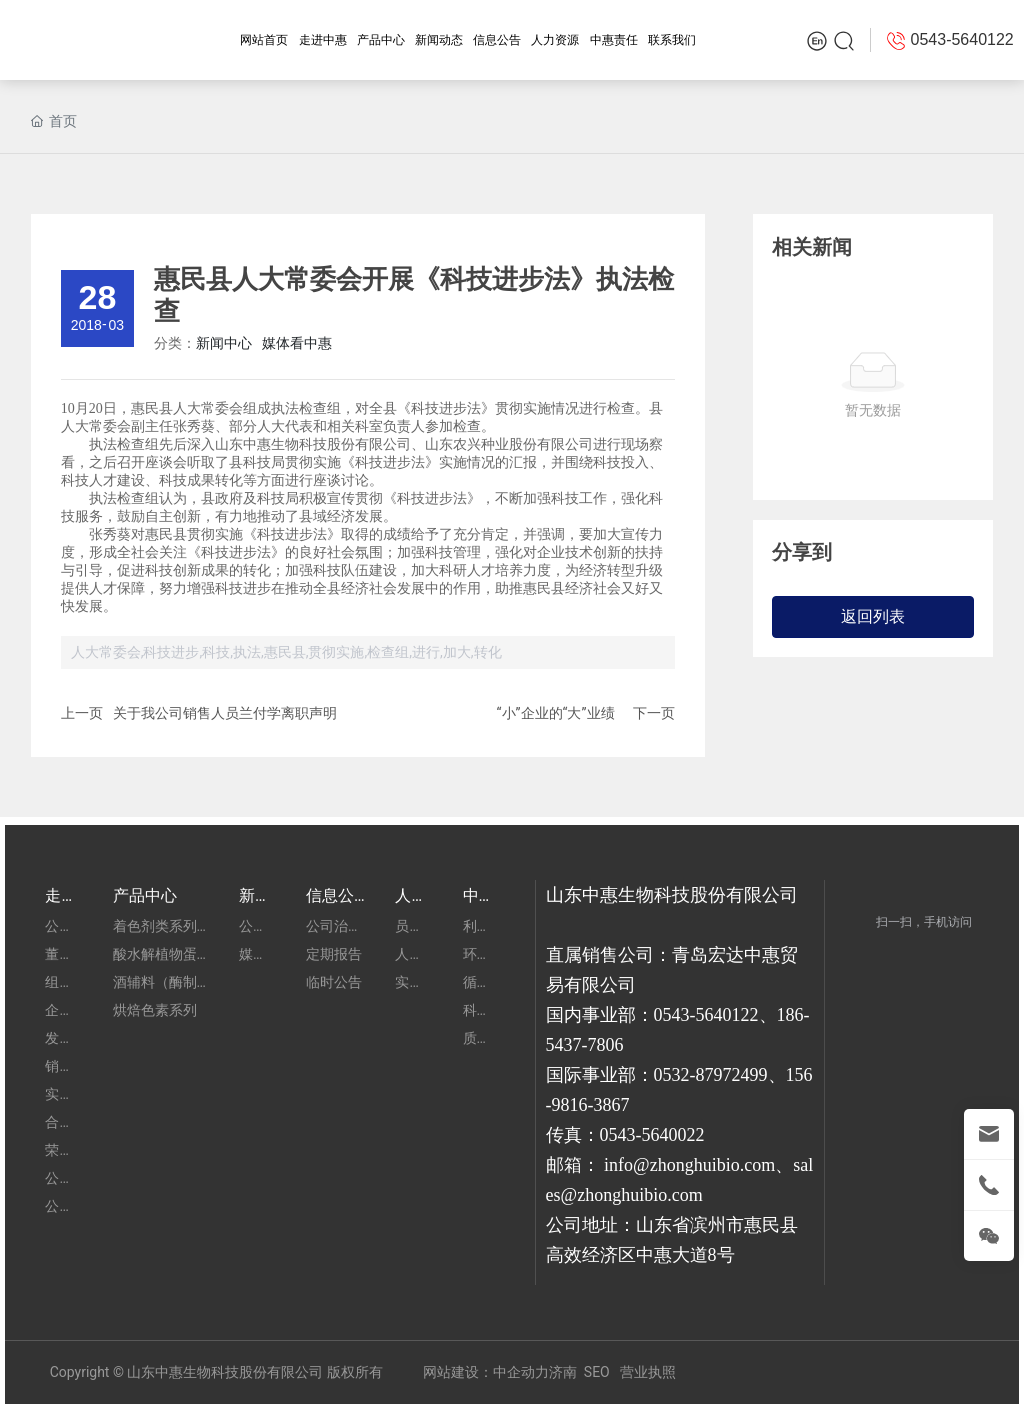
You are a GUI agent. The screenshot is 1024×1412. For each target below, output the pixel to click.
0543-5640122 (706, 1015)
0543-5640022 (652, 1135)
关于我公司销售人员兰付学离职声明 (225, 713)
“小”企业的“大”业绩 (556, 713)
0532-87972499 (711, 1075)
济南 (563, 1372)
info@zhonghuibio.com (689, 1165)
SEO (597, 1372)
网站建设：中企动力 (486, 1372)
